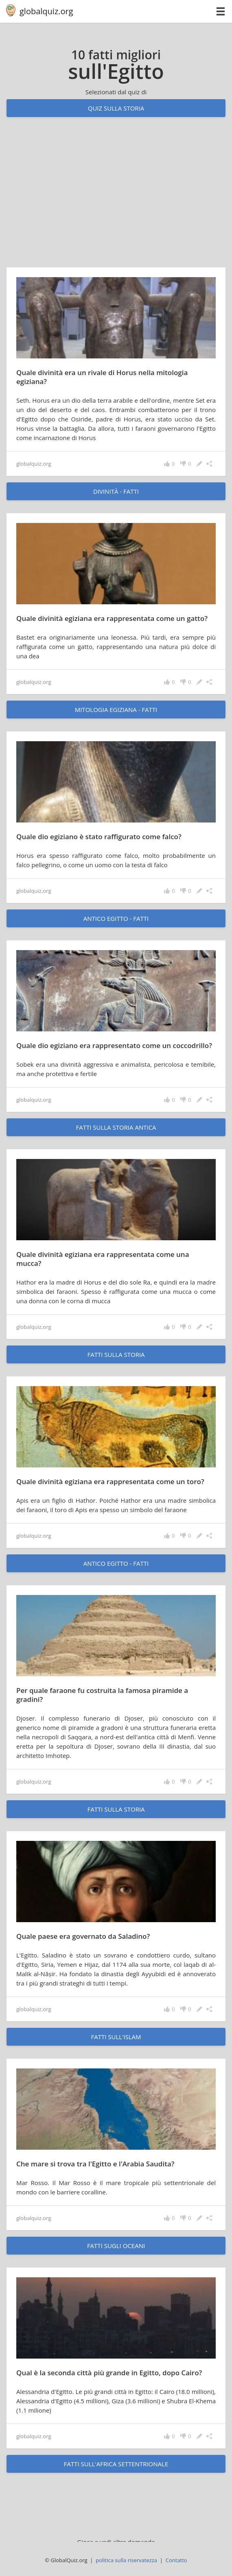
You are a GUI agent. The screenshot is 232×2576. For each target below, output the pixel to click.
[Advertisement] (116, 200)
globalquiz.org (46, 11)
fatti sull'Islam (116, 2037)
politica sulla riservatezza (126, 2560)
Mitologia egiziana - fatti (116, 709)
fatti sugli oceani (116, 2246)
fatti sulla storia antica (116, 1127)
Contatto (176, 2560)
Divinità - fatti (116, 491)
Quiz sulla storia (116, 108)
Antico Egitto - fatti (116, 918)
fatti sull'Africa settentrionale (116, 2464)
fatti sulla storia (115, 1354)
